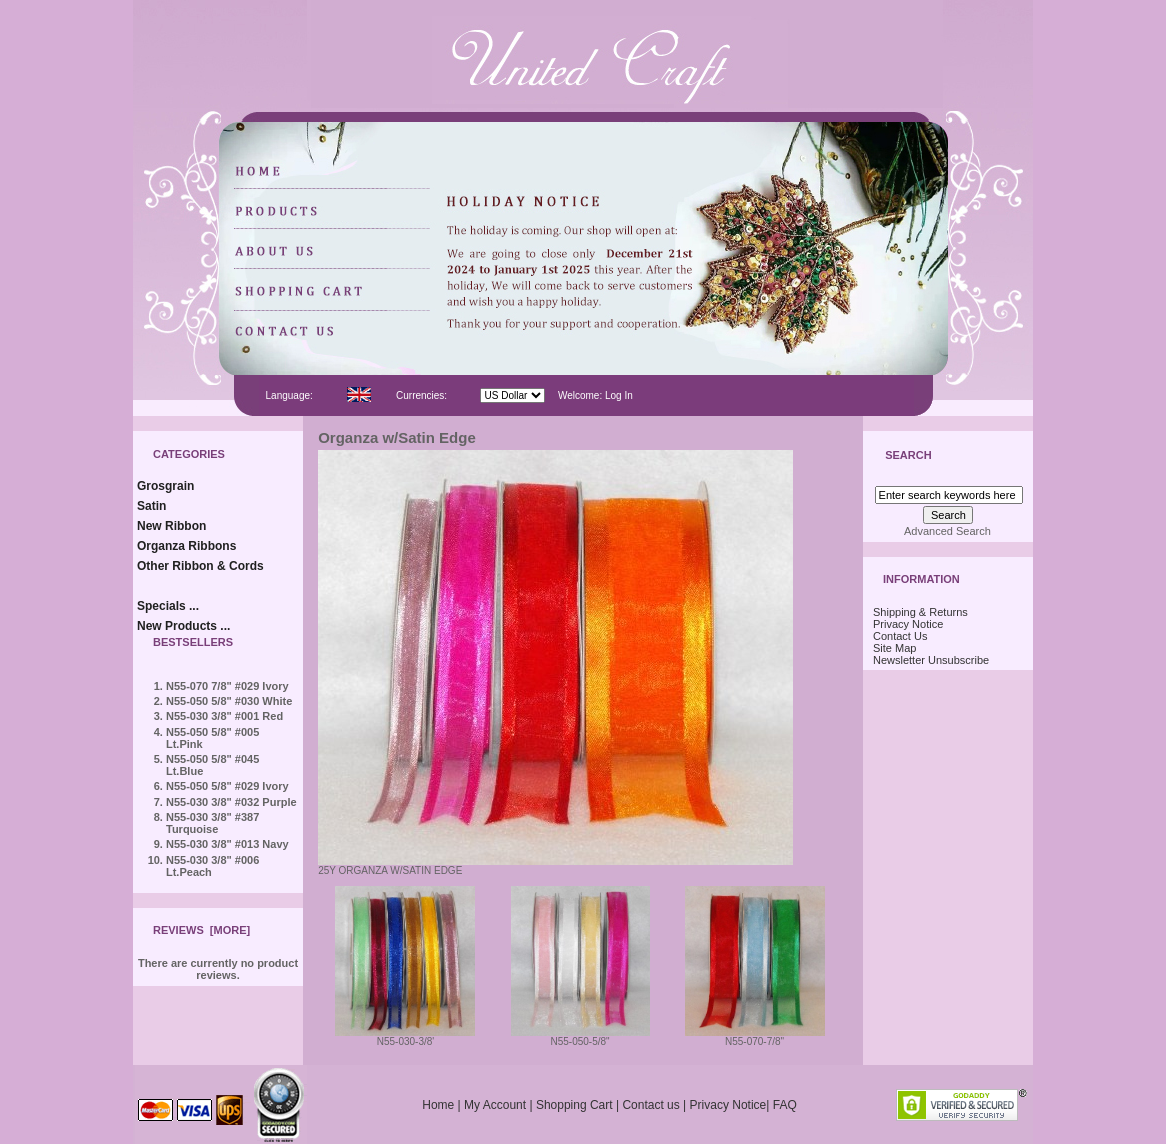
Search (908, 456)
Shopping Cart (574, 1105)
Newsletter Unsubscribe (931, 660)
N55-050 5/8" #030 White (229, 701)
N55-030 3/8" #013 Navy (227, 844)
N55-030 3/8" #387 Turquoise (212, 823)
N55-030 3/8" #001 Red (224, 716)
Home (438, 1105)
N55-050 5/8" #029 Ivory (227, 786)
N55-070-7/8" (755, 1037)
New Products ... (183, 626)
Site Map (894, 648)
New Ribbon (171, 526)
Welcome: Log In (595, 395)
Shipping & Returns (920, 612)
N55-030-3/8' (405, 1037)
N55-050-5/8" (580, 1037)
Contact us (650, 1105)
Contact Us (900, 636)
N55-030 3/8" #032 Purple (231, 802)
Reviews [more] (201, 930)
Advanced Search (947, 531)
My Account (495, 1105)
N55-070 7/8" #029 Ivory (227, 686)
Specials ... (168, 606)
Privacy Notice (908, 624)
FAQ (785, 1105)
